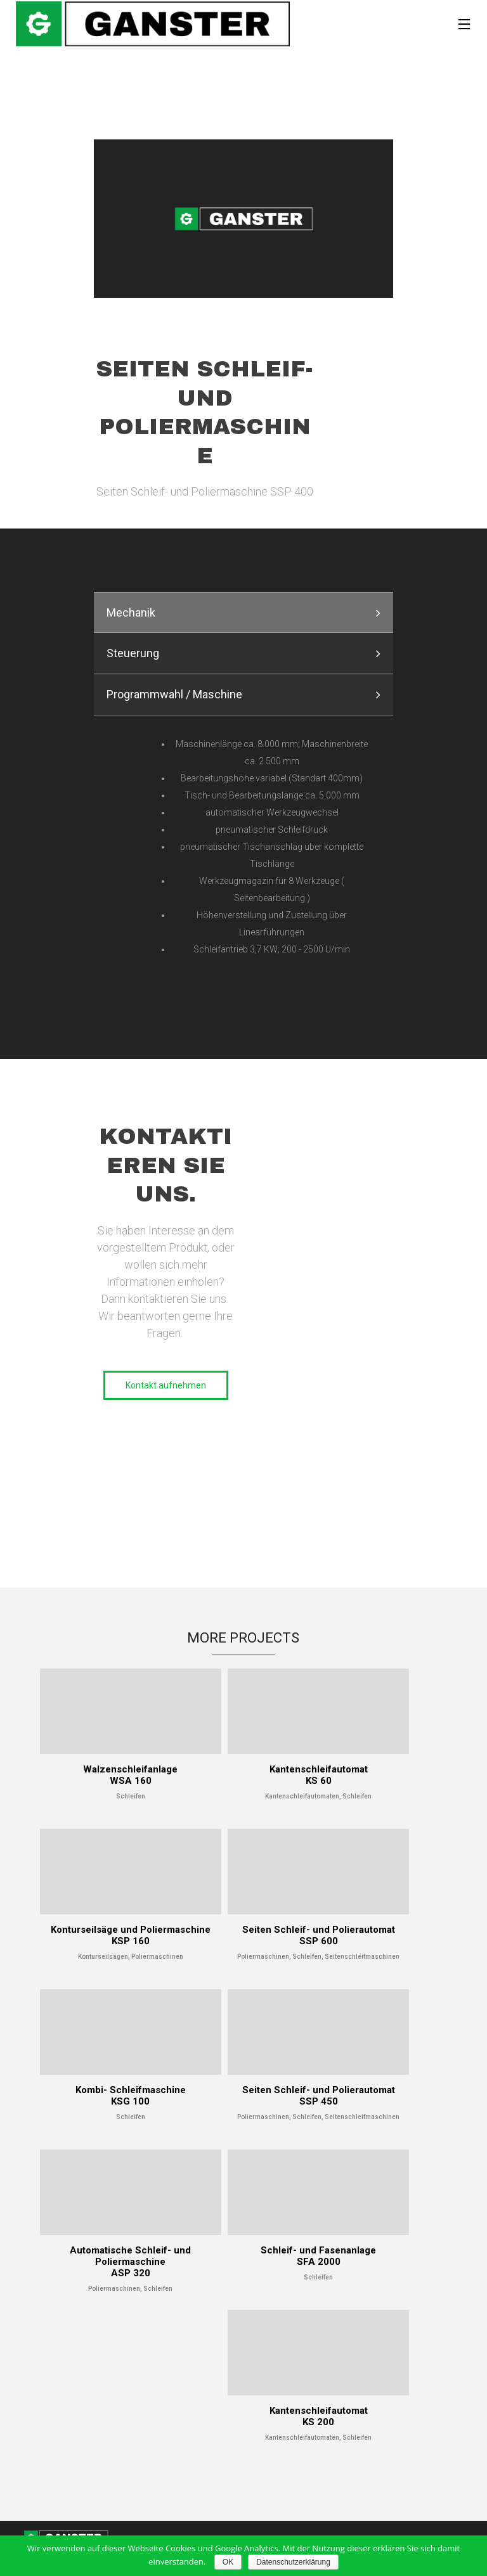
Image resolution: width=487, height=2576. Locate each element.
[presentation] (243, 612)
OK (228, 2562)
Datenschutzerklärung (293, 2562)
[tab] (243, 612)
